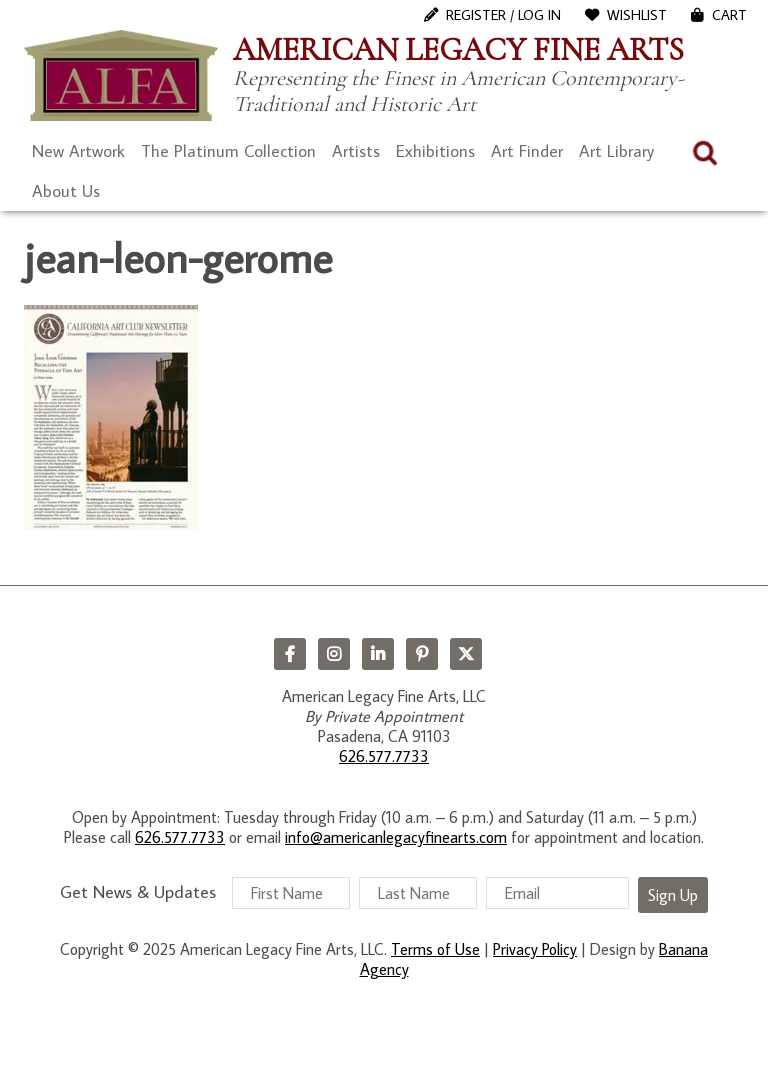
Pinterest (422, 654)
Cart (729, 15)
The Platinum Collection (228, 151)
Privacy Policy (535, 949)
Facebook (290, 654)
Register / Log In (503, 15)
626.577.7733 (384, 756)
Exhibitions (435, 151)
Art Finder (527, 151)
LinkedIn (378, 654)
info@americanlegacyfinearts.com (396, 837)
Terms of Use (435, 949)
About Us (66, 191)
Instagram (334, 654)
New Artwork (78, 151)
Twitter (466, 654)
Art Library (616, 151)
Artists (356, 151)
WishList (637, 15)
